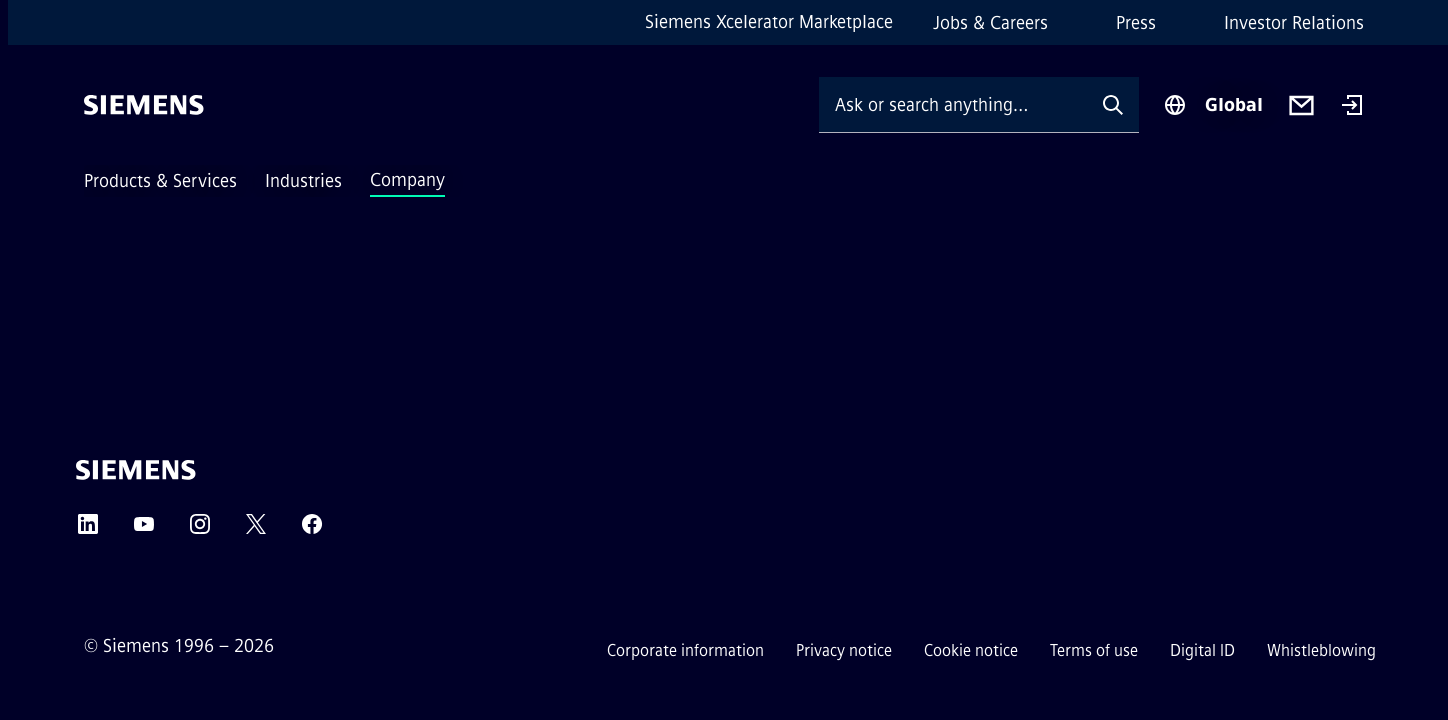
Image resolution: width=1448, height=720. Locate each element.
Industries (303, 181)
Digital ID (1202, 650)
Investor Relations (1294, 23)
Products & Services (160, 181)
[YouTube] (144, 530)
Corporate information (685, 650)
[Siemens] (144, 105)
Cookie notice (971, 650)
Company (407, 180)
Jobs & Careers (990, 23)
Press (1136, 23)
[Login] (1352, 107)
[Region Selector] (1213, 105)
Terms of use (1094, 650)
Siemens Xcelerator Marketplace (769, 22)
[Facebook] (312, 530)
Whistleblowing (1321, 650)
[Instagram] (200, 530)
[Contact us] (1301, 105)
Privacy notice (844, 650)
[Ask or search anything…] (953, 104)
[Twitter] (256, 530)
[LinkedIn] (88, 530)
